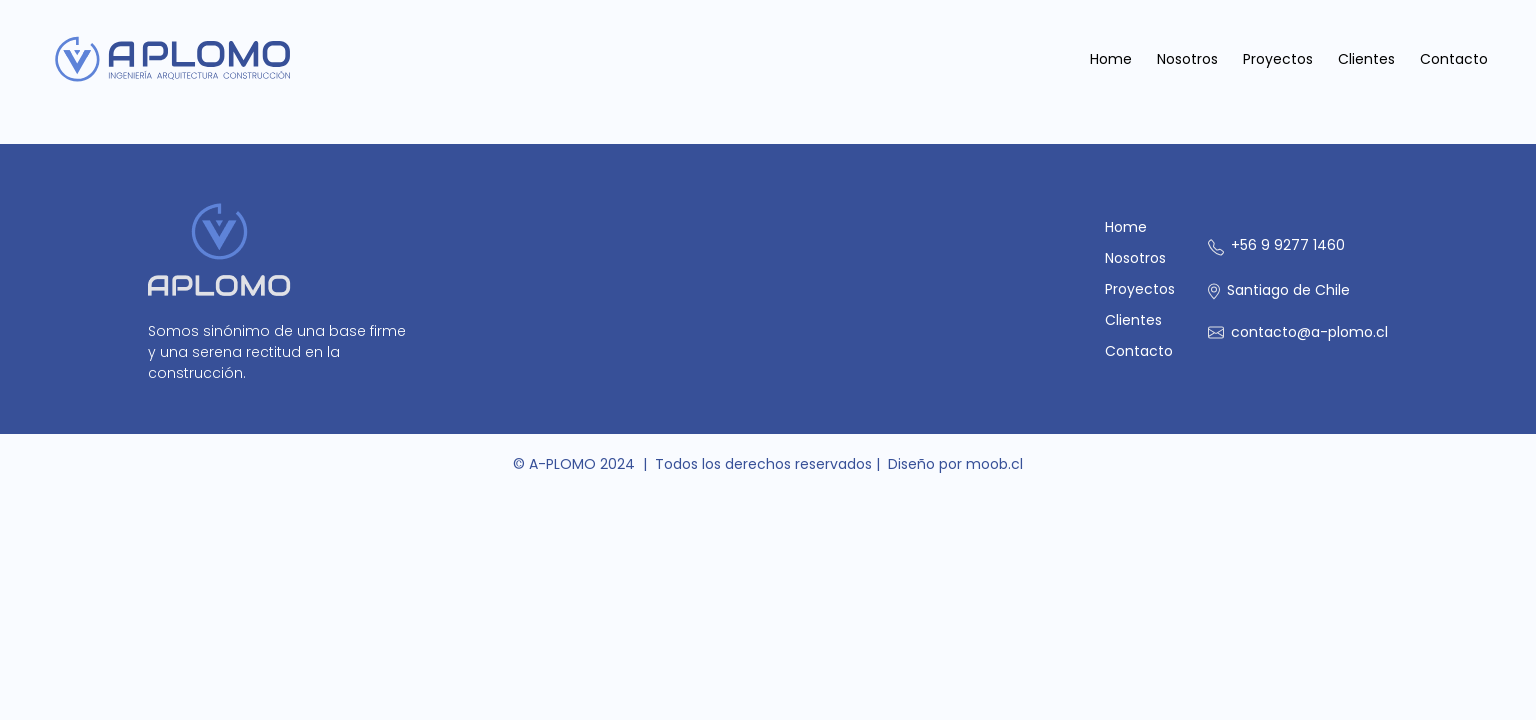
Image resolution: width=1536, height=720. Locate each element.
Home (1111, 59)
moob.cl (994, 464)
